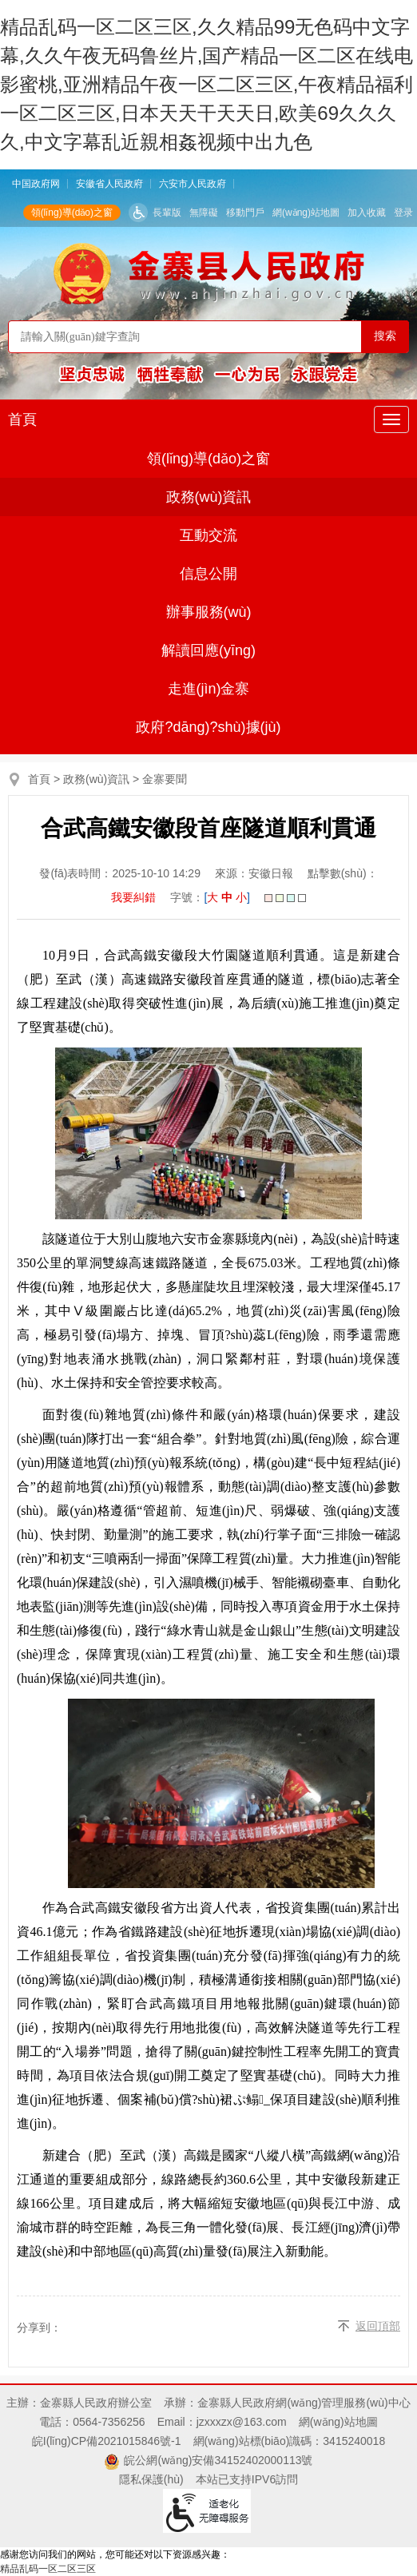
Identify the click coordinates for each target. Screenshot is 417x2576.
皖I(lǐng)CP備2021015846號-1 (106, 2441)
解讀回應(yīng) (208, 650)
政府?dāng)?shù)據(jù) (208, 727)
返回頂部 (377, 2326)
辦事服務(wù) (209, 612)
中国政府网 (36, 183)
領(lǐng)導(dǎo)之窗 (72, 212)
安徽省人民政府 (109, 183)
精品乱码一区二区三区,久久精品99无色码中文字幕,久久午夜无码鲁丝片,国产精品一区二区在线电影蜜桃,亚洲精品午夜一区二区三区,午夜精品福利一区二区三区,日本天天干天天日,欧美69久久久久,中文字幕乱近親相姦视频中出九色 (206, 84)
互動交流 (208, 535)
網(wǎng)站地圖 (306, 212)
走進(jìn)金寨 (209, 689)
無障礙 (203, 212)
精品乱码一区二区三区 (48, 2568)
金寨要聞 (164, 779)
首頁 (22, 419)
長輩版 (167, 212)
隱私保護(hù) (151, 2479)
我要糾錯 (133, 897)
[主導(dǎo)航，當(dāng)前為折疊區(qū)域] (391, 419)
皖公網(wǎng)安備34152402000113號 (218, 2460)
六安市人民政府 (192, 183)
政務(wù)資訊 (209, 497)
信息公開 (208, 574)
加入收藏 (367, 212)
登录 (403, 212)
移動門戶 (245, 212)
